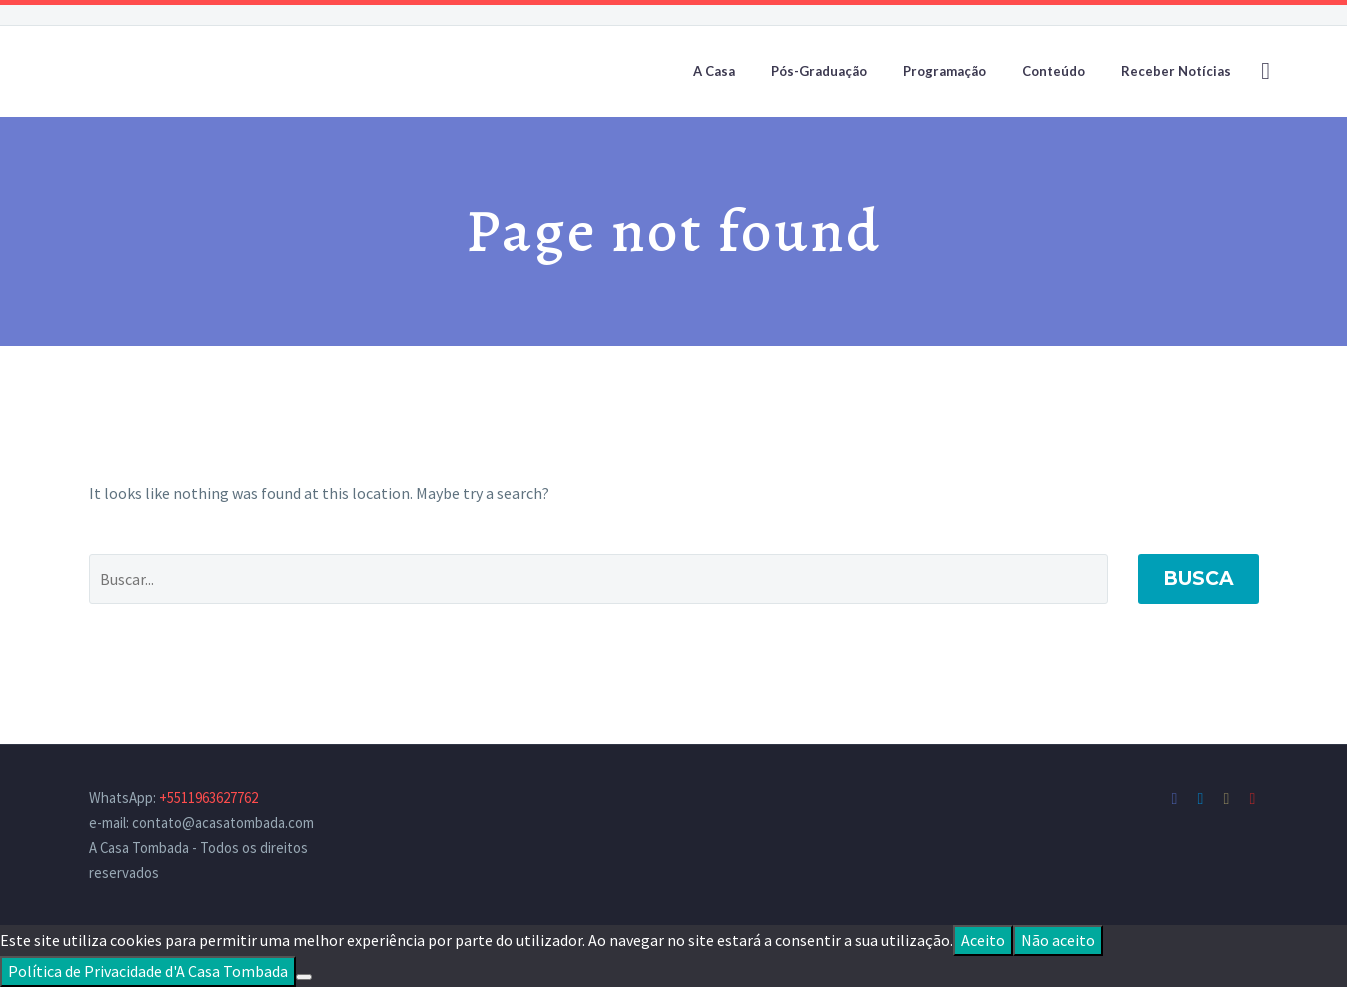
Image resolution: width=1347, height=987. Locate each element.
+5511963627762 (208, 797)
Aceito (983, 940)
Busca (1198, 578)
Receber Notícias (1176, 71)
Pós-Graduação (819, 71)
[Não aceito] (304, 977)
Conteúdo (1053, 71)
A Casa (714, 71)
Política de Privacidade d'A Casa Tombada (148, 971)
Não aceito (1058, 940)
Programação (944, 71)
